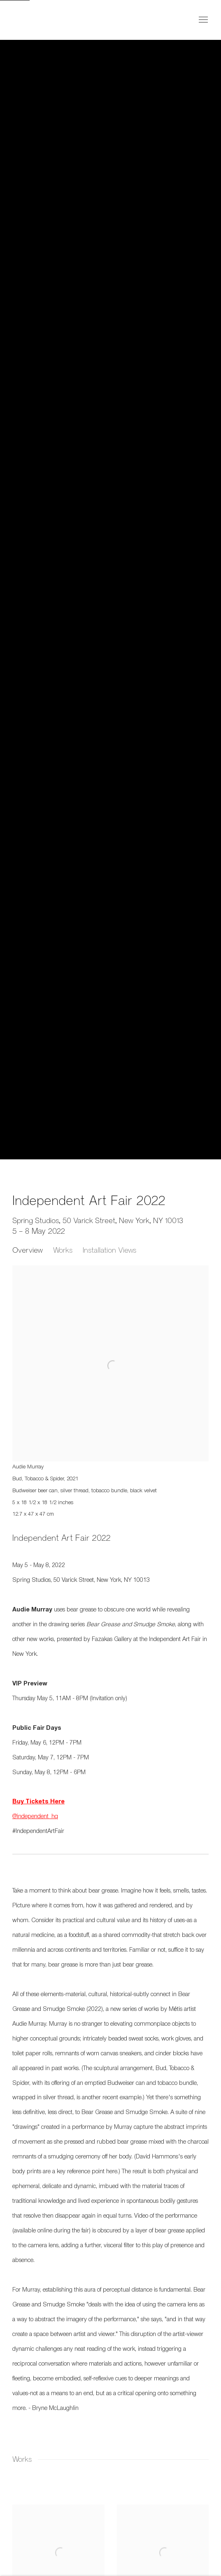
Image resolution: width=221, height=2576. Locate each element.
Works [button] (62, 1249)
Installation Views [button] (109, 1249)
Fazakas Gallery (45, 20)
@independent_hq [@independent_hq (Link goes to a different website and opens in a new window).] (35, 1816)
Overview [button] (27, 1249)
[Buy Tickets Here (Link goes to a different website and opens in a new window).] (38, 1802)
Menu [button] (202, 20)
